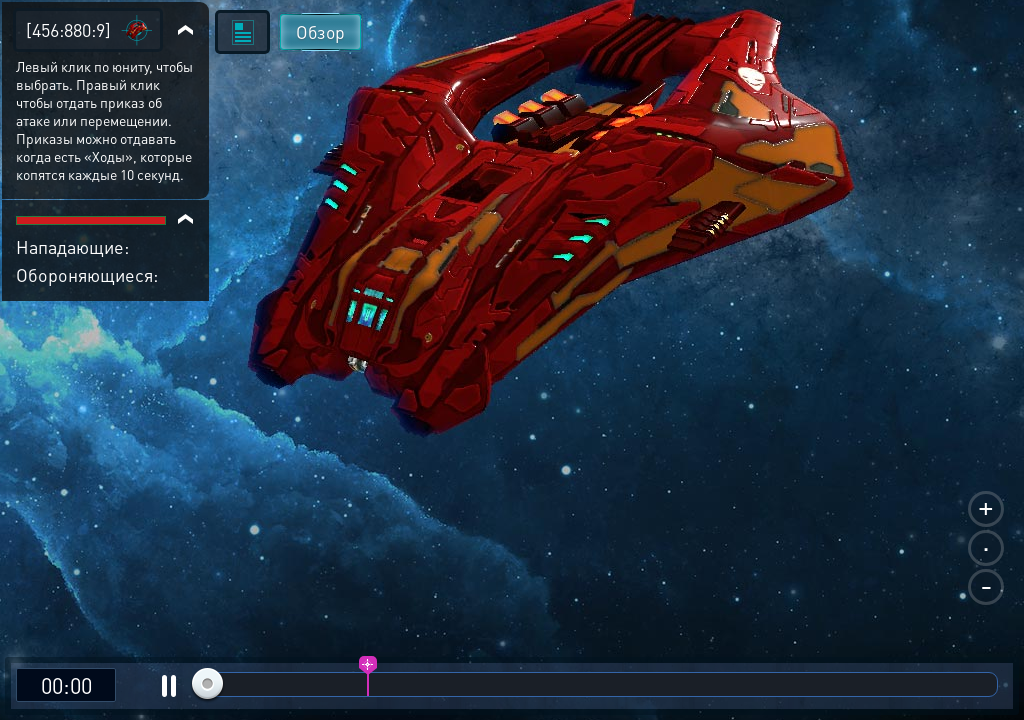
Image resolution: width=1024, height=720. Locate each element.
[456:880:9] (68, 29)
